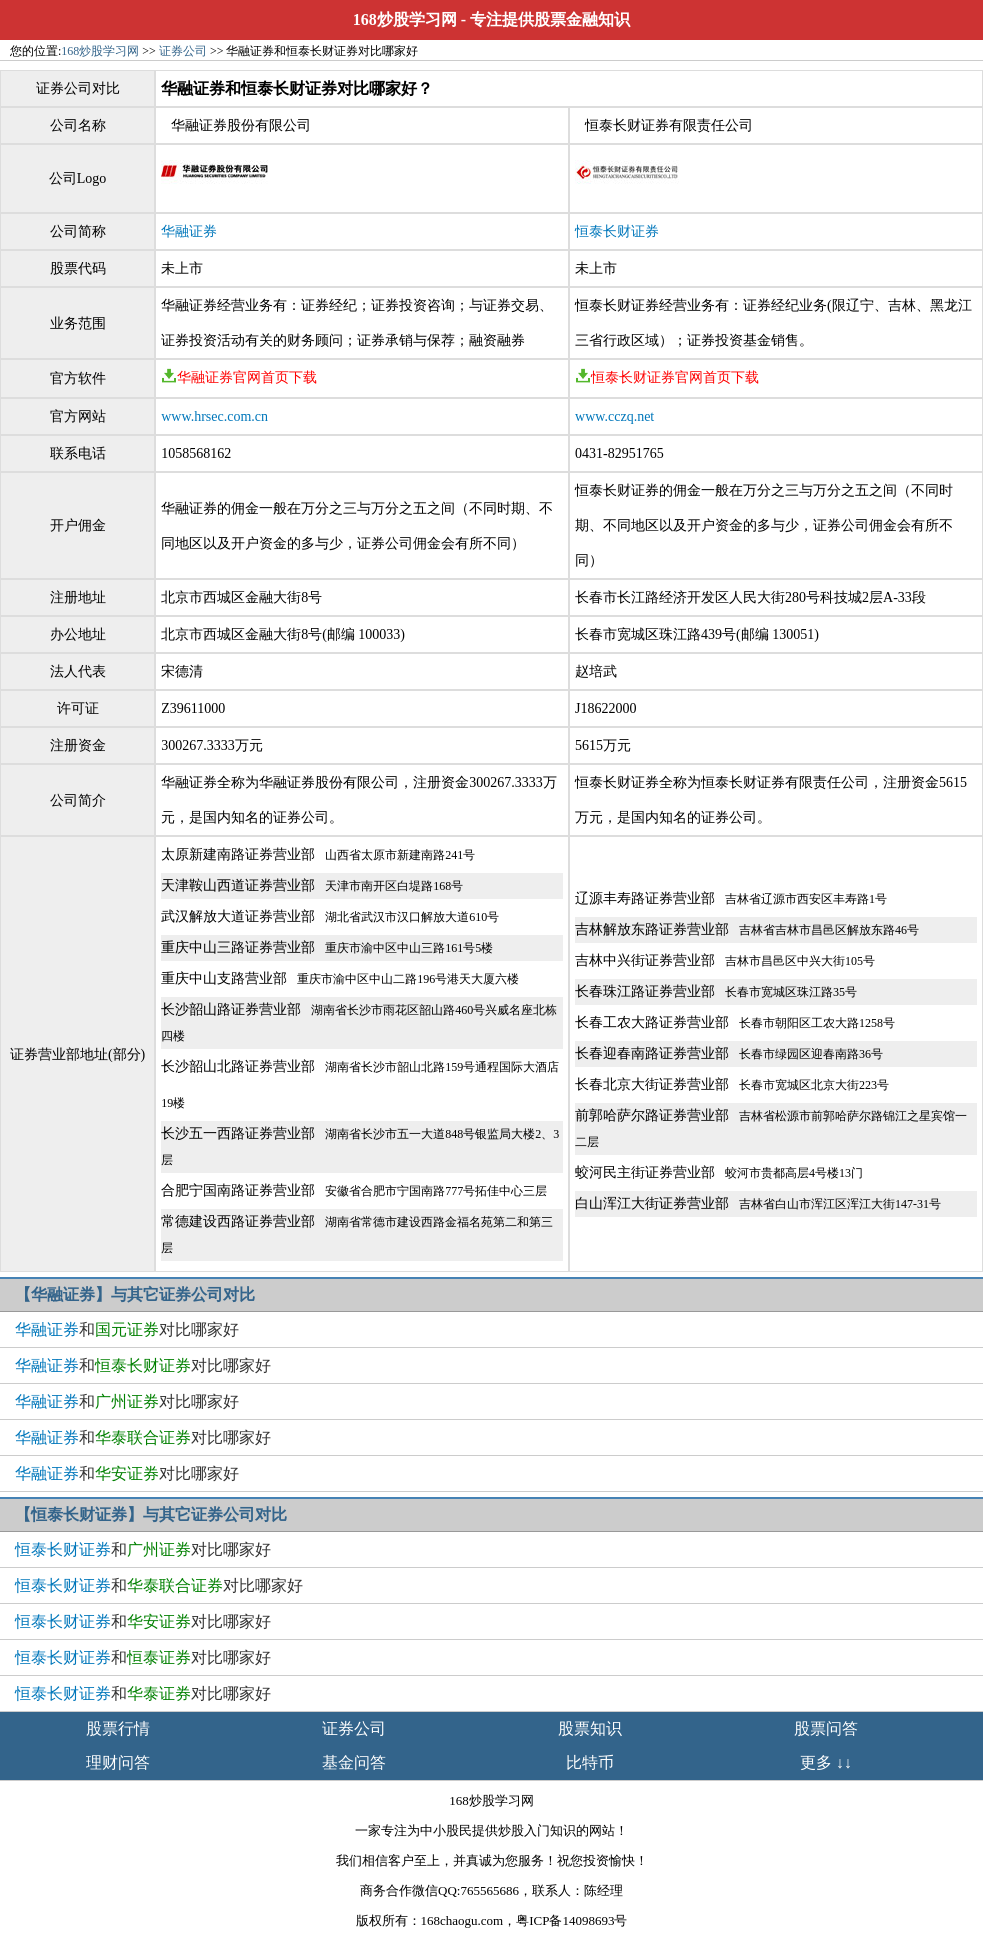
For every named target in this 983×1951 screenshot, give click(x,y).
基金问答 (354, 1762)
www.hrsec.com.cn (214, 416)
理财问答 (118, 1762)
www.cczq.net (614, 416)
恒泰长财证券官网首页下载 (667, 377)
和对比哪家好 (127, 1329)
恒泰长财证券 (617, 231)
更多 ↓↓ (826, 1762)
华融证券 (189, 231)
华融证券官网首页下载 (239, 377)
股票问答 (826, 1728)
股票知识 (590, 1728)
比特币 (590, 1762)
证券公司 (183, 51)
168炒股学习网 (405, 19)
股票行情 (118, 1728)
